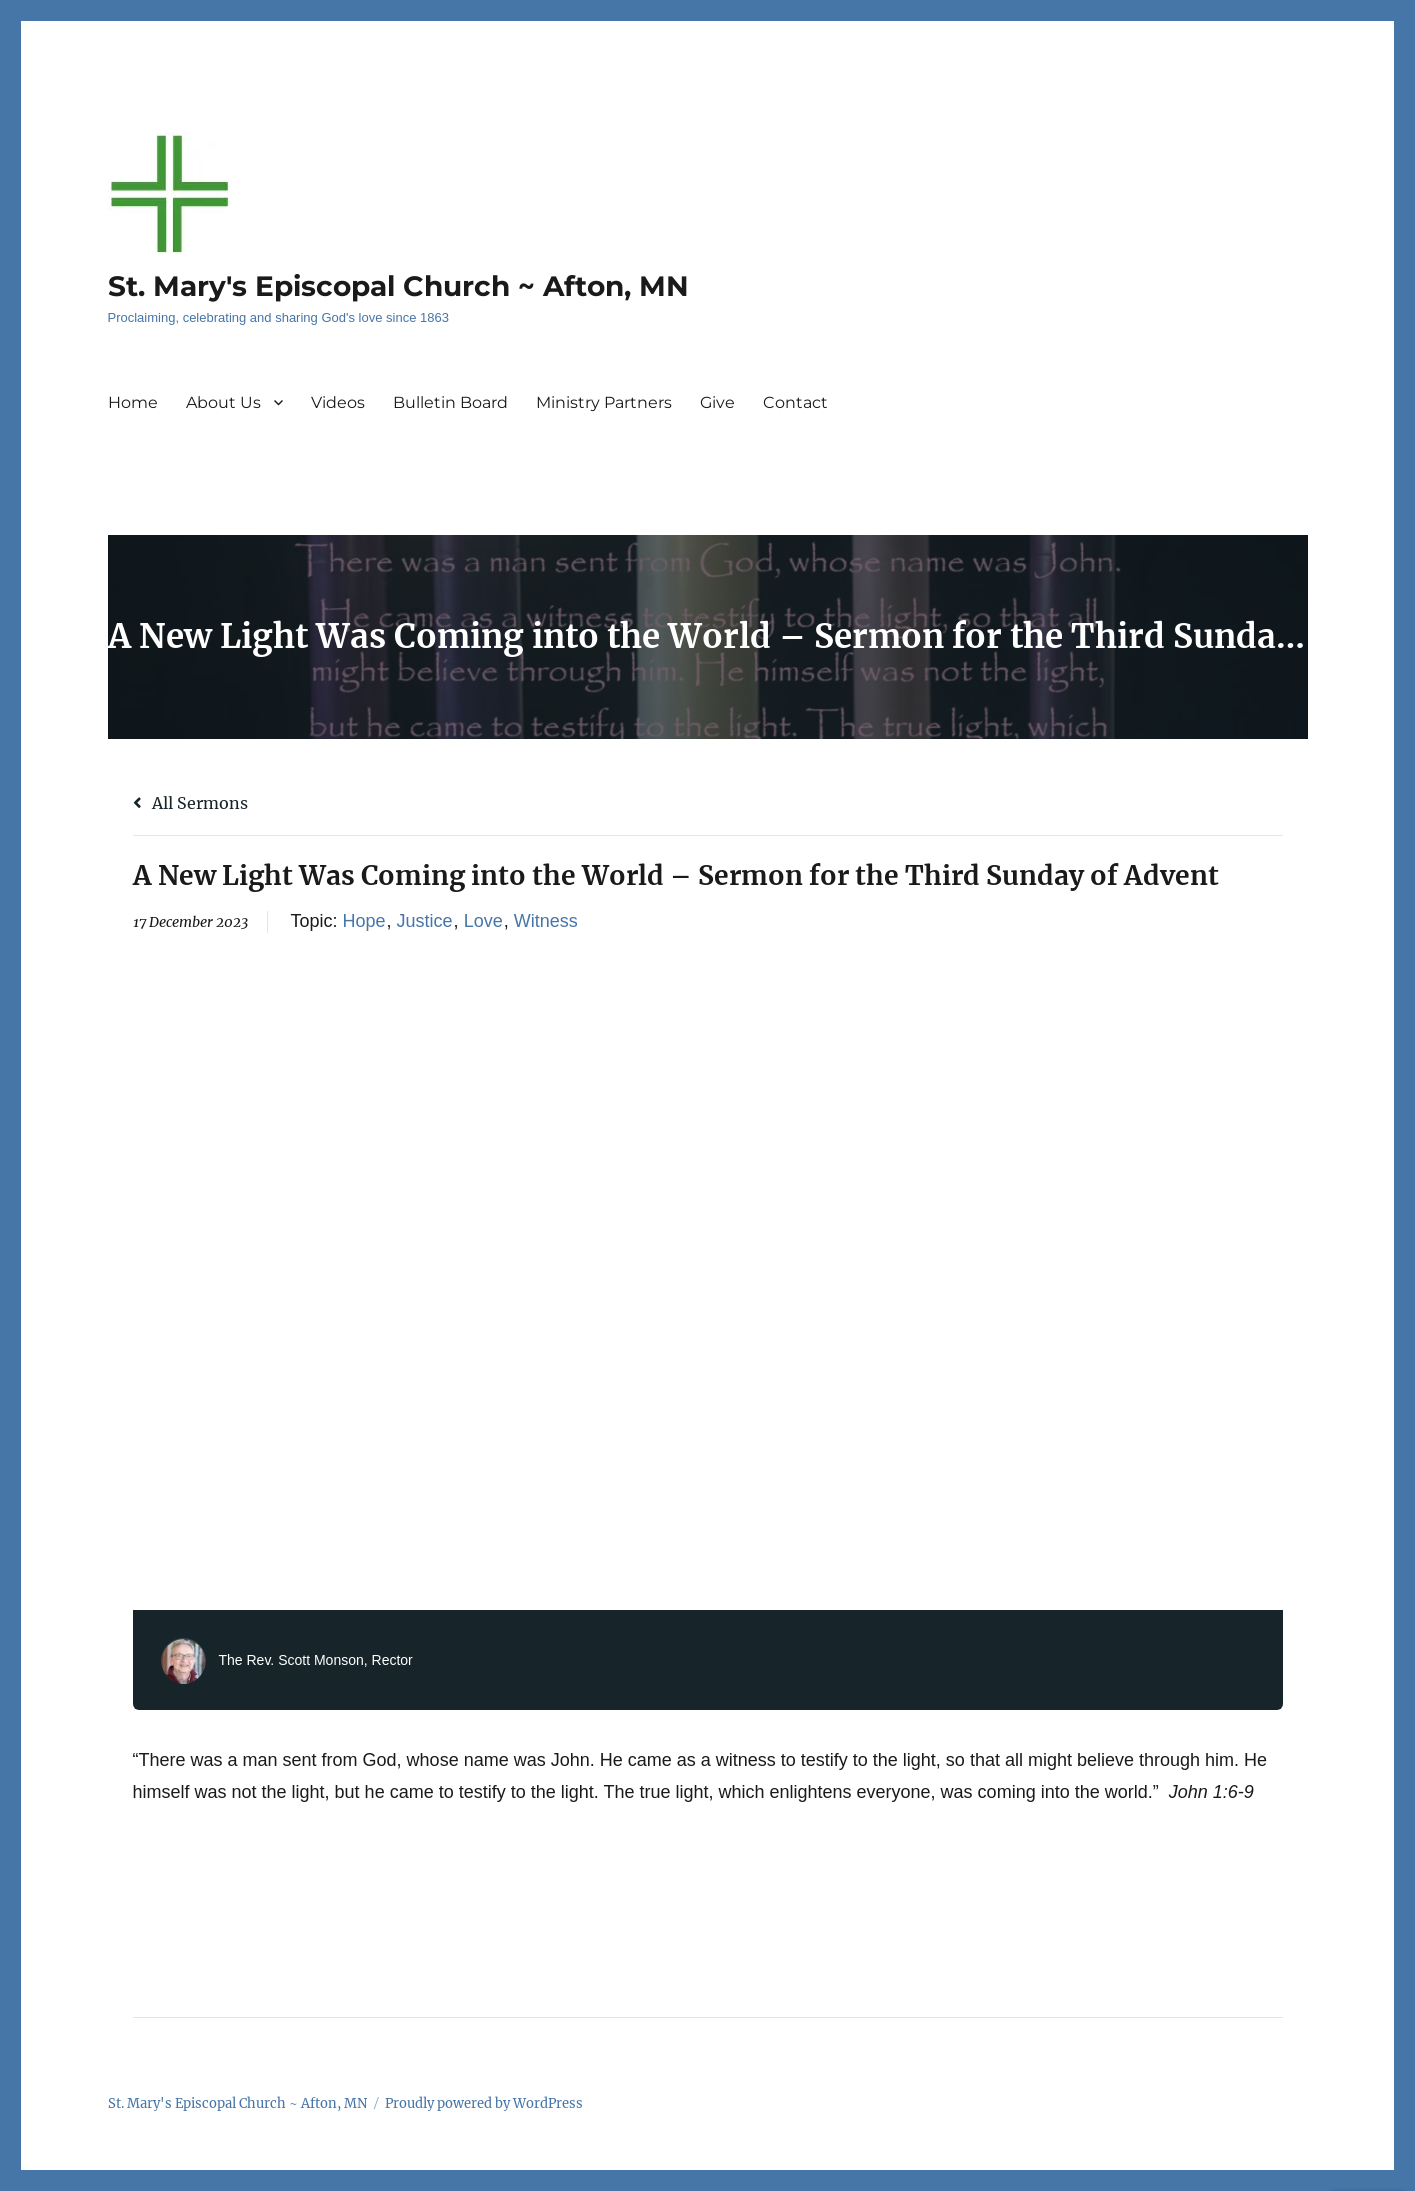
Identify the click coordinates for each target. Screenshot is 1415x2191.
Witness (546, 921)
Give (717, 402)
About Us (223, 402)
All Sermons (190, 803)
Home (133, 402)
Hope (364, 921)
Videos (338, 402)
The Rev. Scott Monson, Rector (316, 1660)
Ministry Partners (604, 402)
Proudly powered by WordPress (484, 2103)
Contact (795, 402)
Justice (425, 921)
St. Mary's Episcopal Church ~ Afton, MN (398, 286)
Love (483, 921)
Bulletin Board (450, 402)
